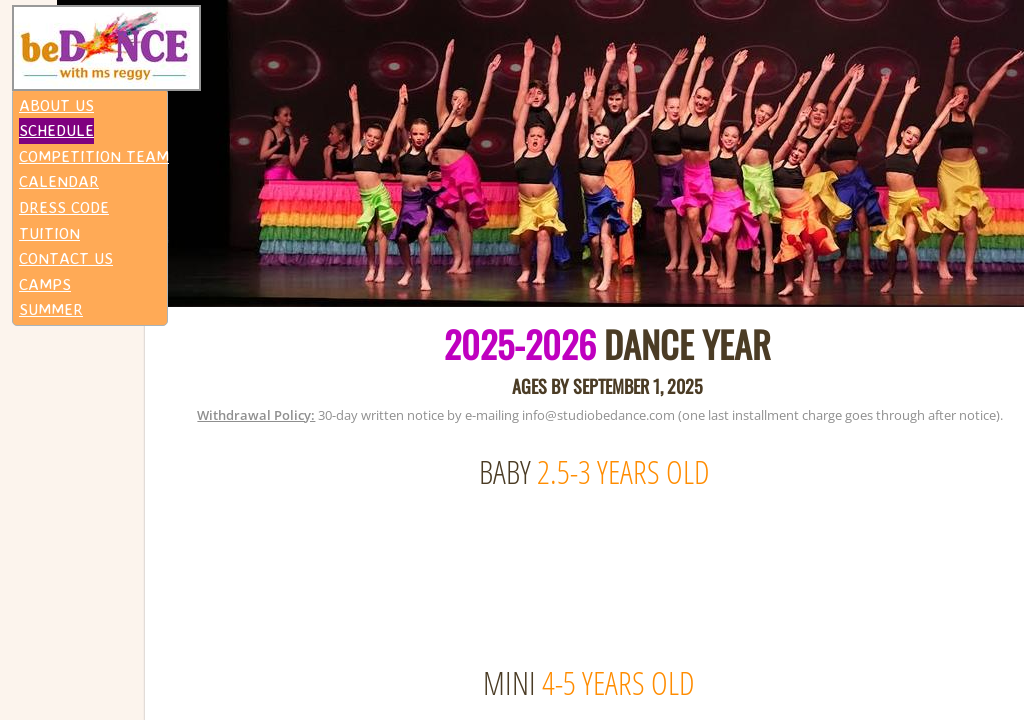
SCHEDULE (56, 130)
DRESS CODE (64, 207)
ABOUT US (56, 105)
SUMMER (51, 309)
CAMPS (45, 284)
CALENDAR (59, 181)
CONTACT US (66, 258)
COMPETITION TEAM (94, 156)
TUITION (49, 233)
